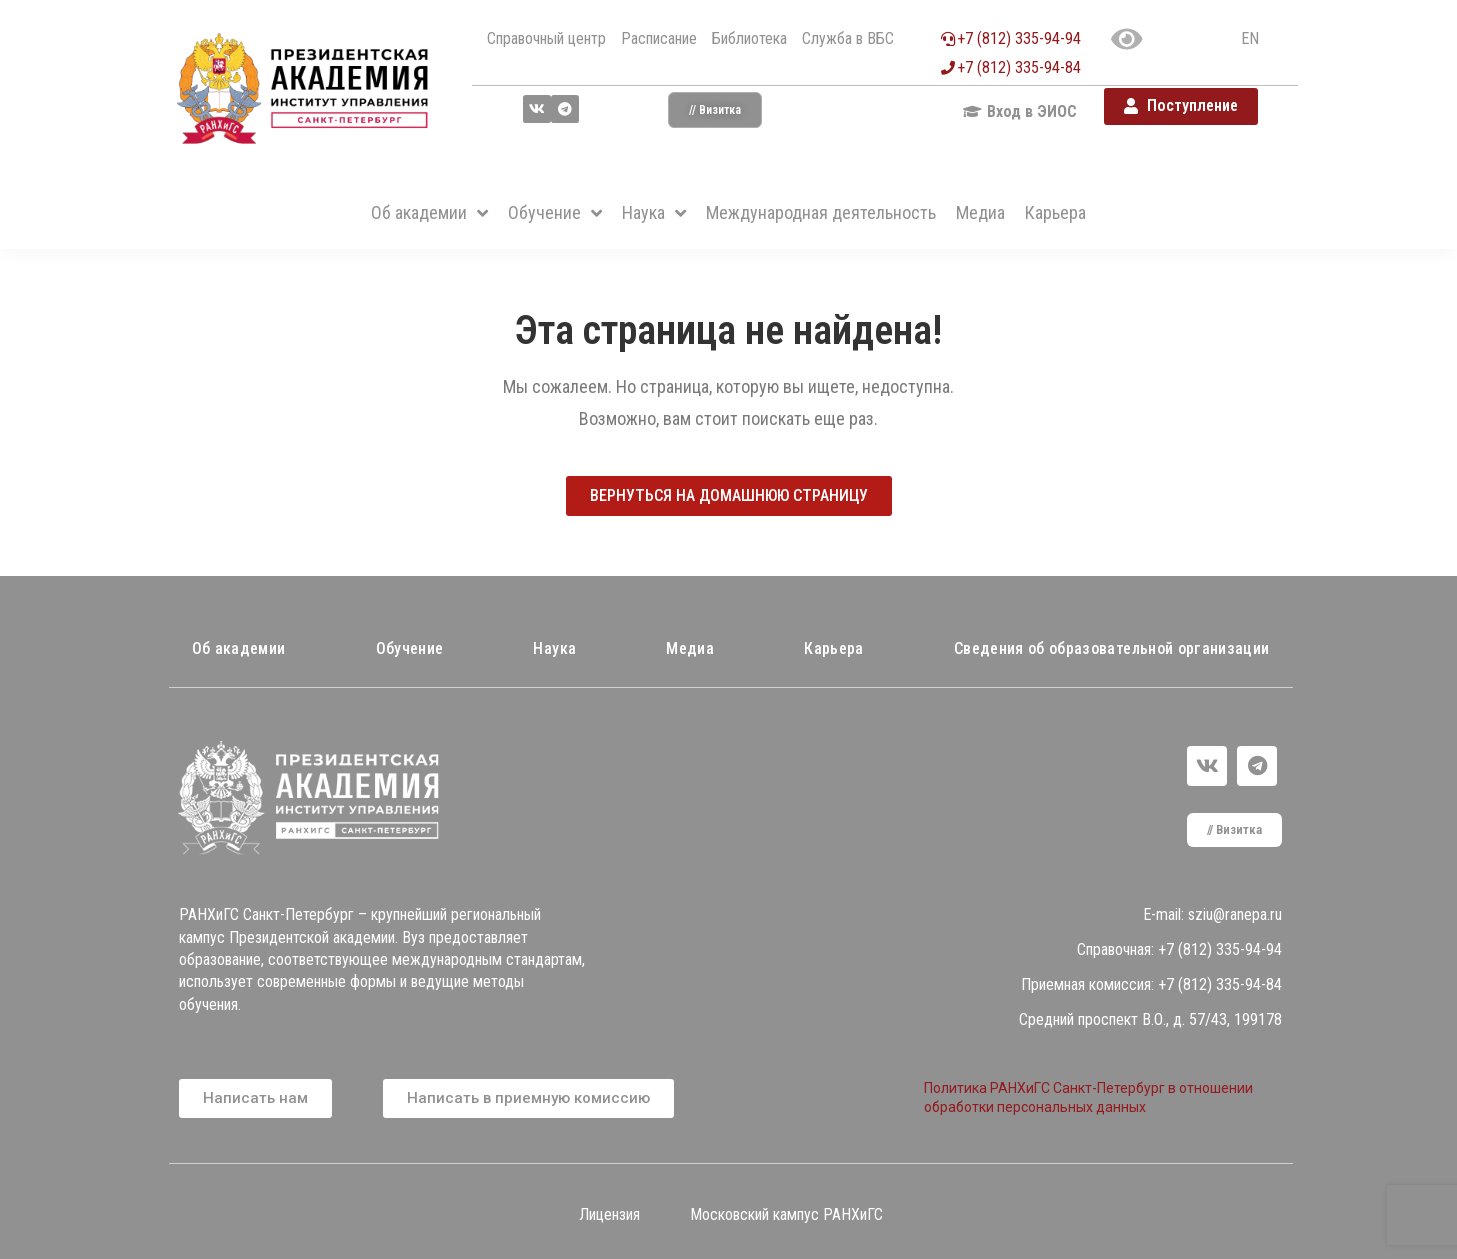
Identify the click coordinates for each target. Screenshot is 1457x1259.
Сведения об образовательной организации (1112, 648)
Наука (554, 648)
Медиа (690, 648)
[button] (715, 110)
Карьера (833, 648)
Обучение (410, 648)
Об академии (239, 648)
